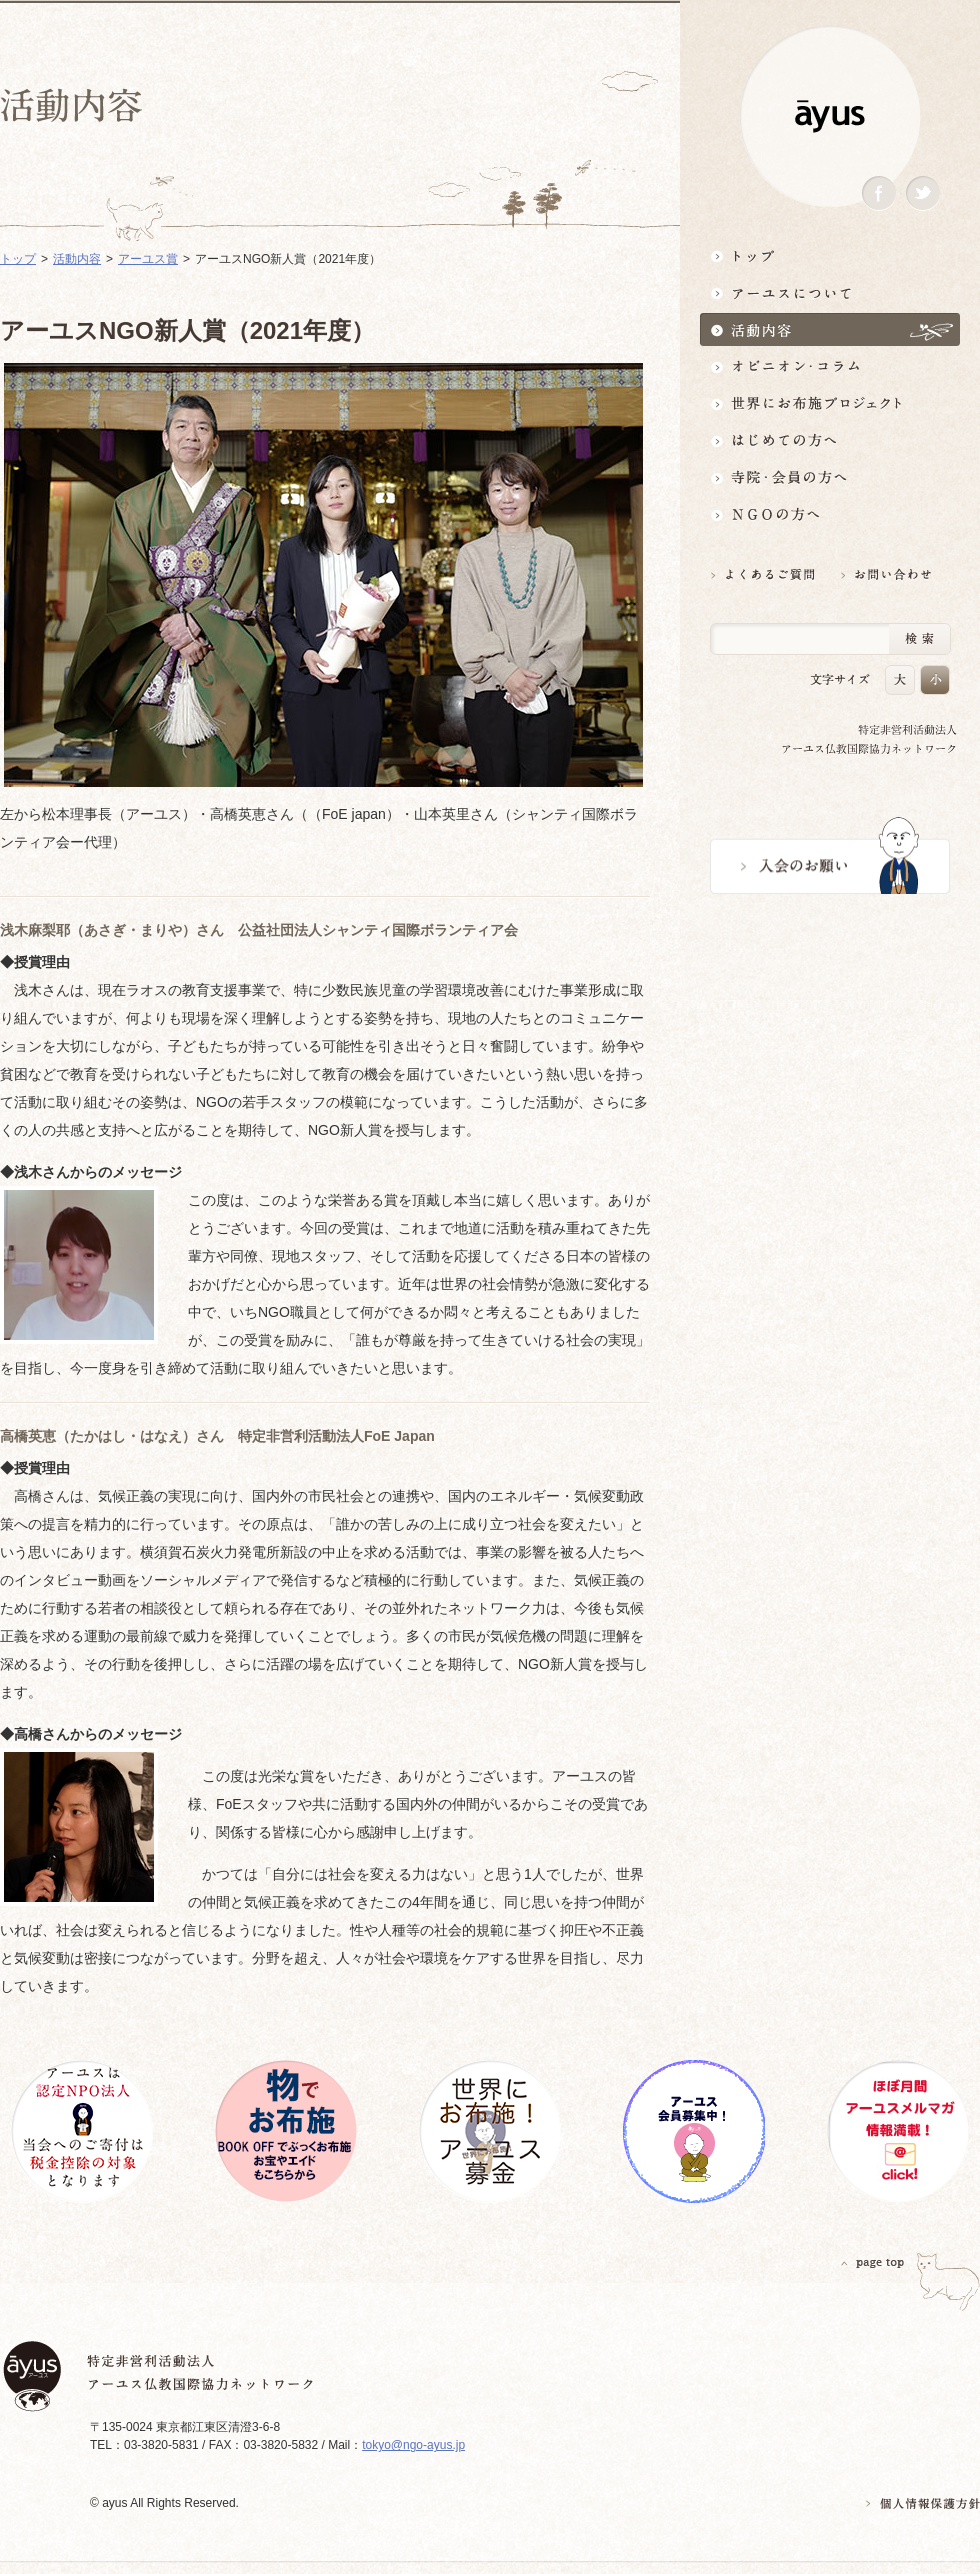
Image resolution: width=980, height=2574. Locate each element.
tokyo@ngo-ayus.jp (413, 2445)
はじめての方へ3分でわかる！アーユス (830, 440)
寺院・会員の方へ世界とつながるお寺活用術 (830, 477)
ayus (830, 116)
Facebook (879, 193)
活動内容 (830, 329)
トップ (830, 255)
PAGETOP (873, 2262)
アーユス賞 (148, 259)
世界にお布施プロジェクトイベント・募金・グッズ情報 (830, 403)
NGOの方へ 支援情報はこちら (830, 514)
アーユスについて (830, 292)
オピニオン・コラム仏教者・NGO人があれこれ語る (830, 366)
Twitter (923, 193)
